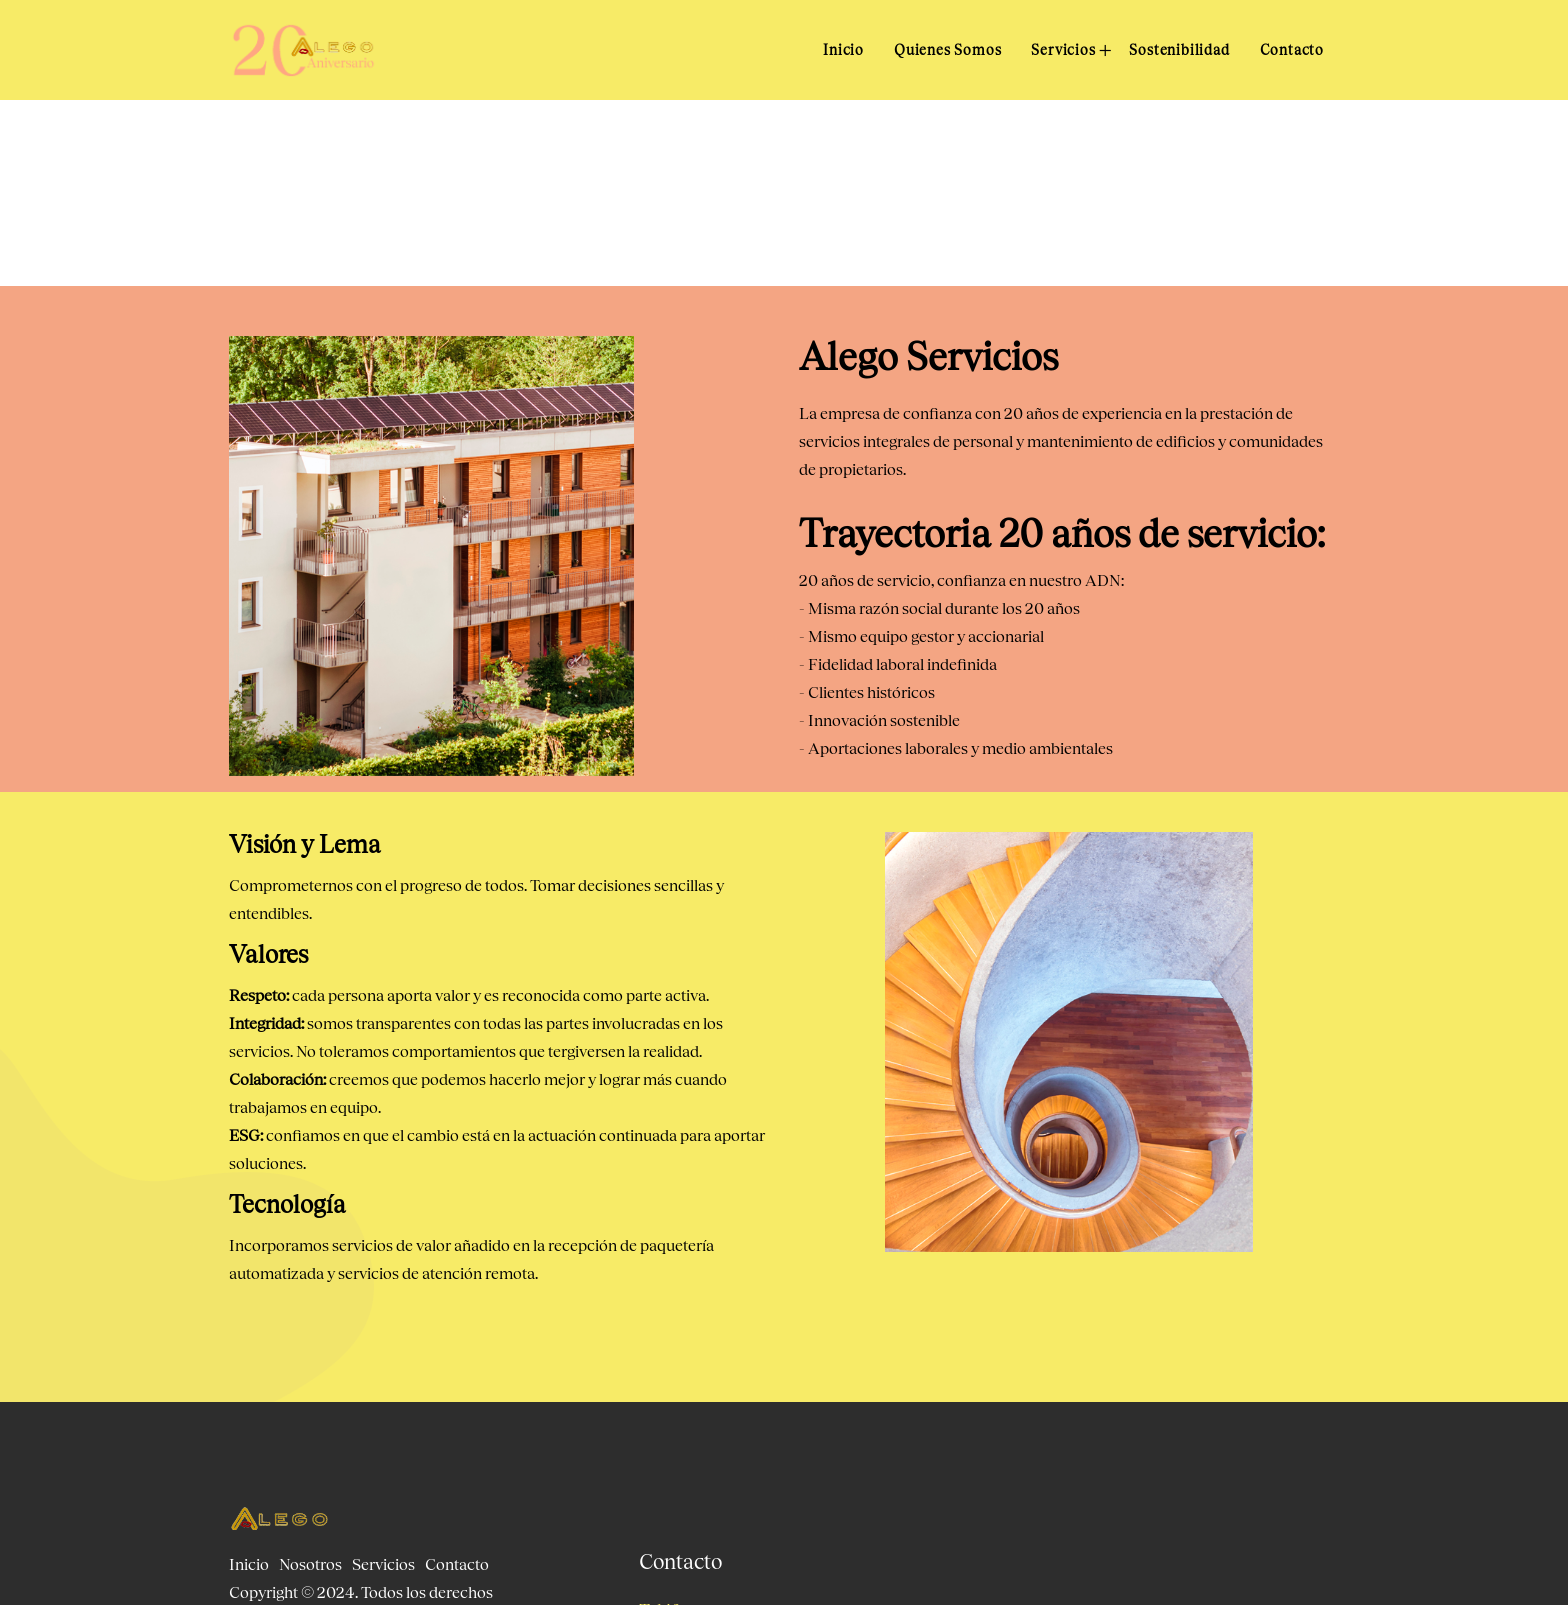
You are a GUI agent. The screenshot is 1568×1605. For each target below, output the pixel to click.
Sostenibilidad (1179, 49)
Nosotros (310, 1563)
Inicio (843, 49)
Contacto (1292, 49)
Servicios (1065, 49)
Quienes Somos (947, 49)
